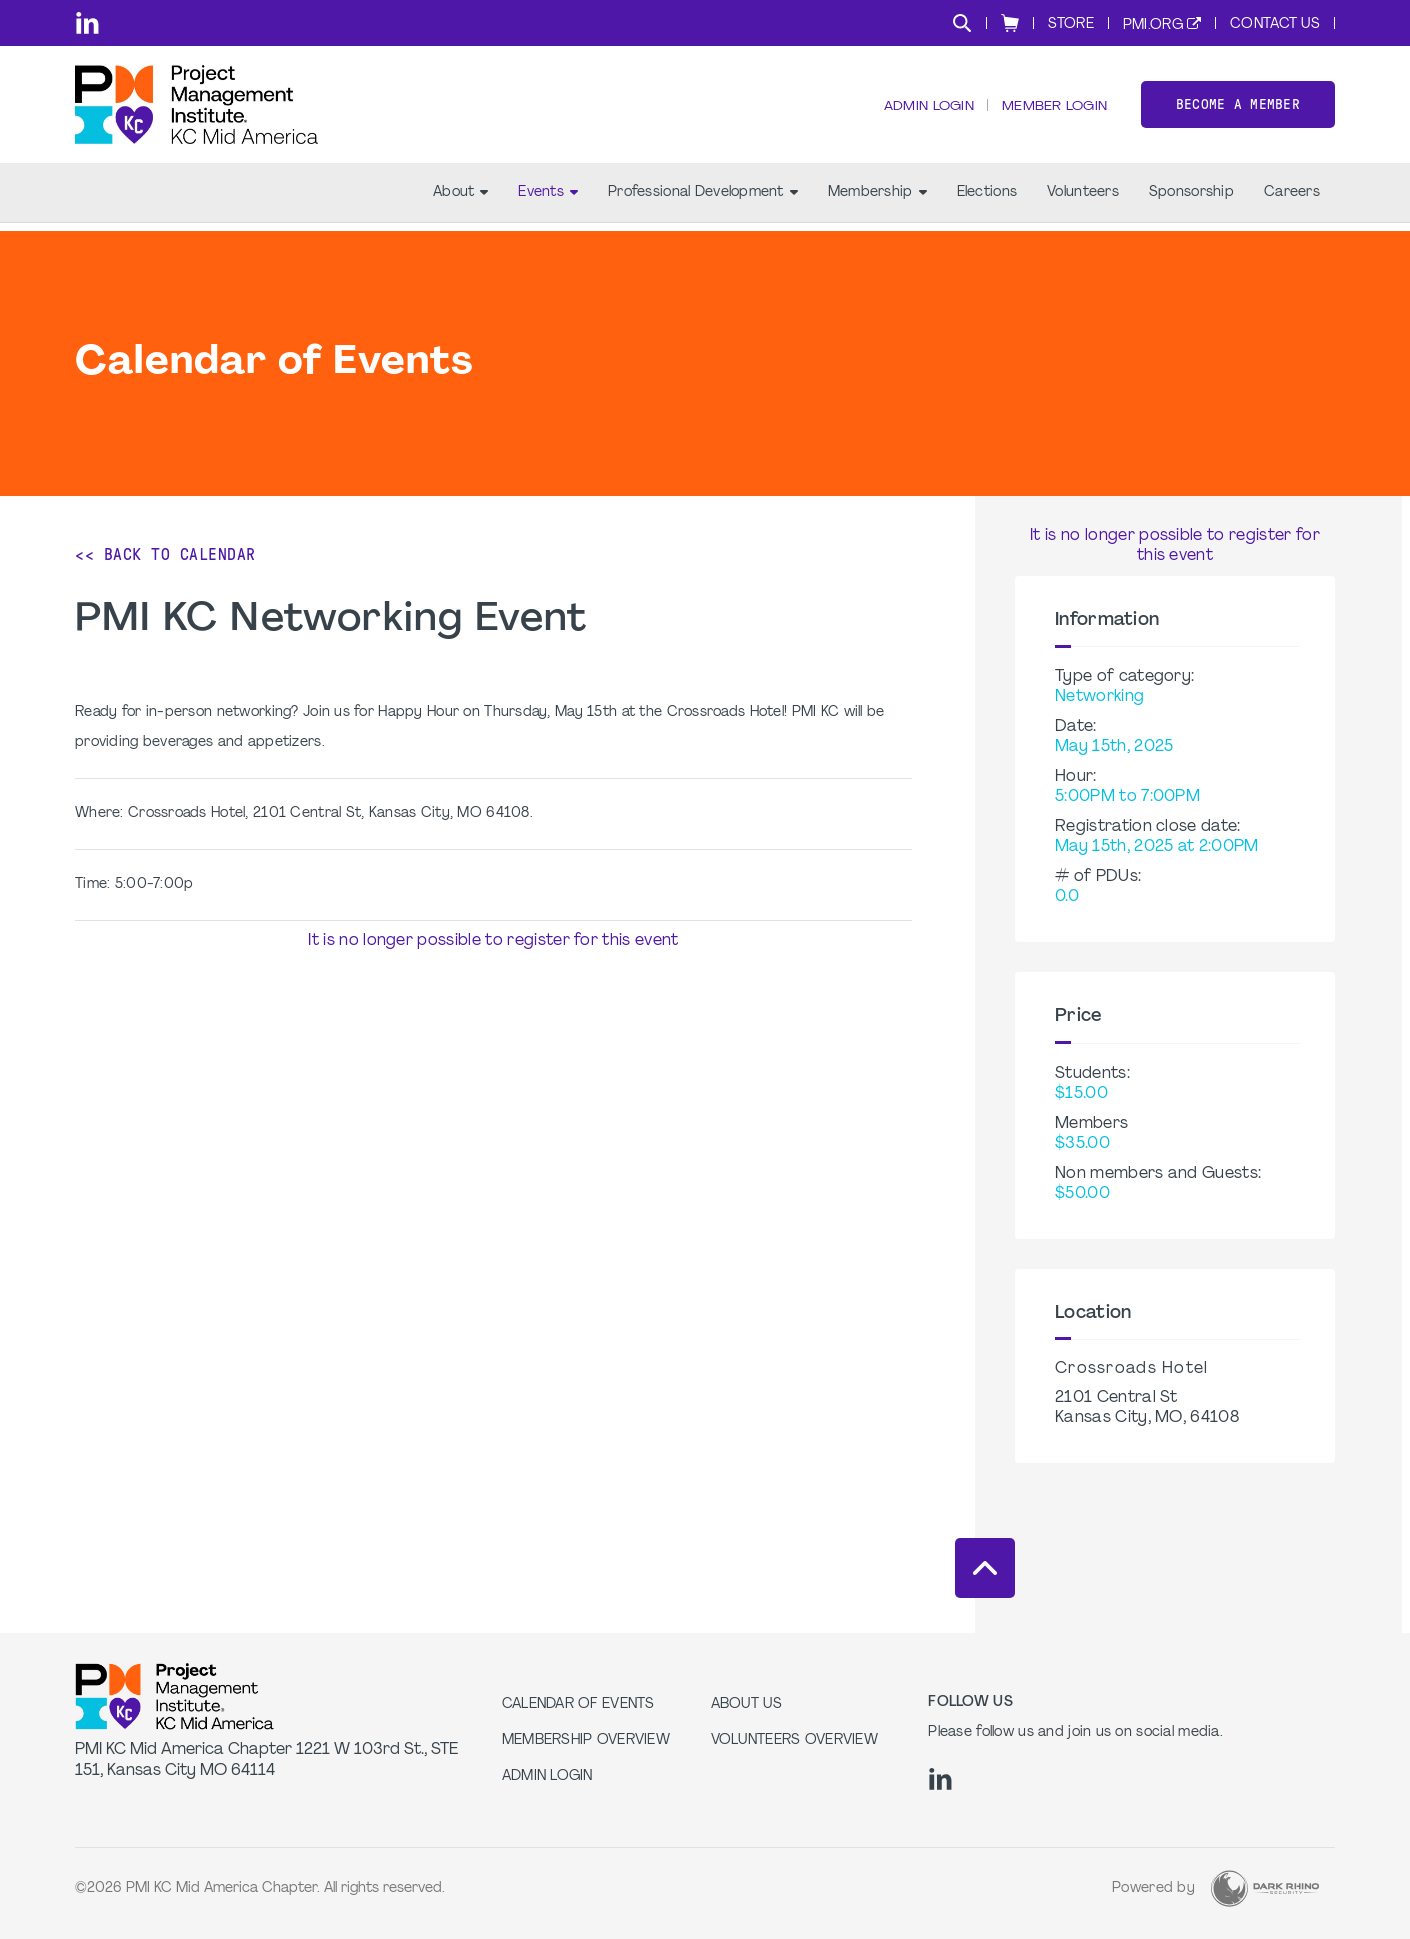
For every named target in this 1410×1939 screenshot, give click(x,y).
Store (1071, 24)
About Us (746, 1704)
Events (548, 200)
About (460, 200)
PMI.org (1153, 25)
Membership (877, 200)
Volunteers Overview (794, 1740)
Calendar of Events (578, 1704)
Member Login (1053, 110)
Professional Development (703, 200)
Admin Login (925, 110)
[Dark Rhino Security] (1265, 1888)
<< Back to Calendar (165, 554)
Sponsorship (1191, 200)
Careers (1292, 200)
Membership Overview (586, 1740)
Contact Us (1275, 24)
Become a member (1238, 108)
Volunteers (1083, 200)
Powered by (1153, 1888)
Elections (987, 200)
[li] (87, 23)
